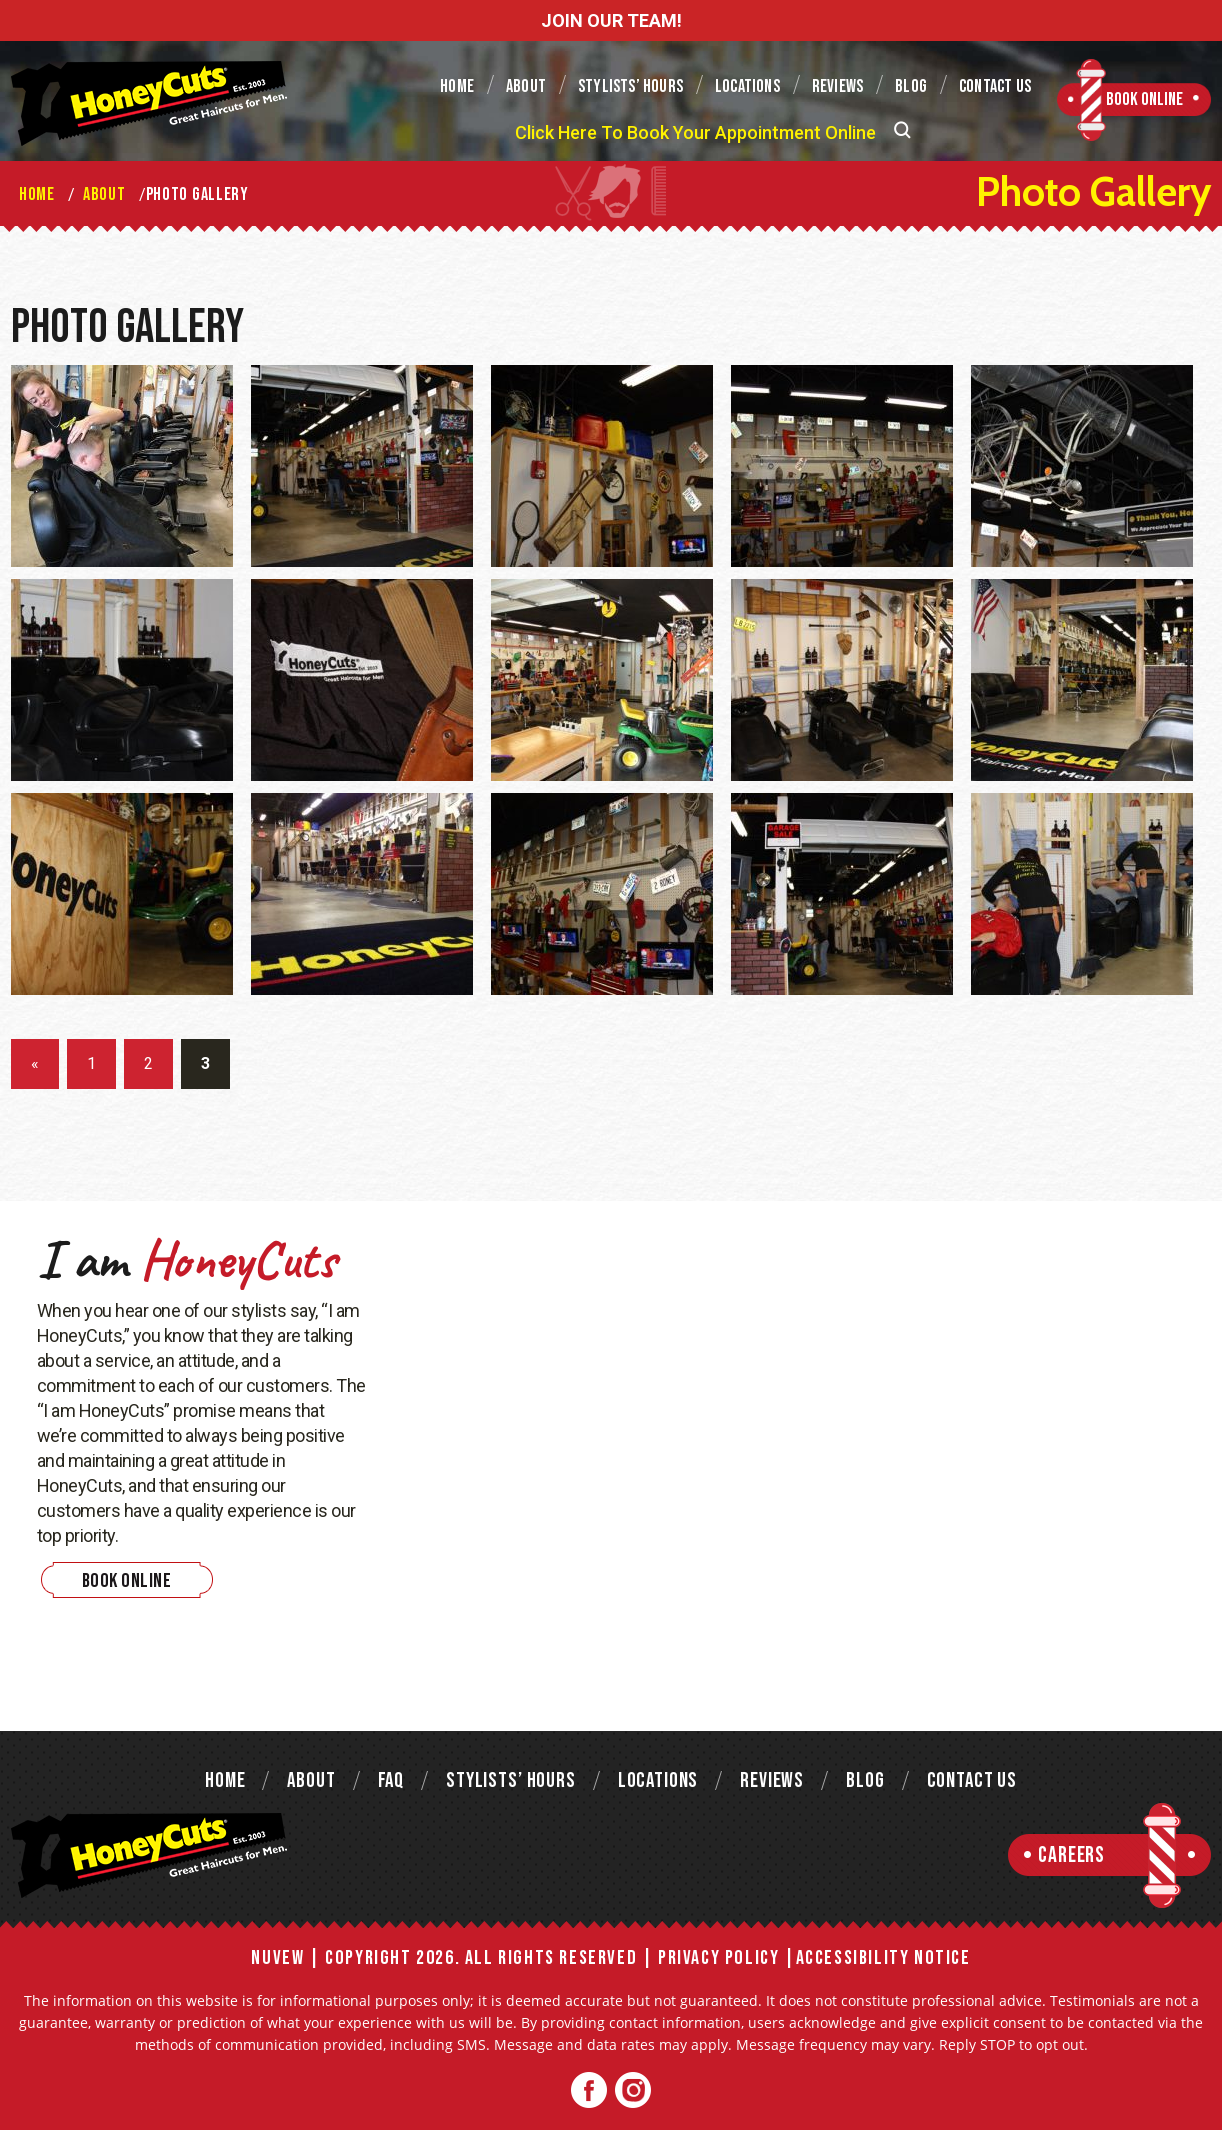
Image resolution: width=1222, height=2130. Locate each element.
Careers (1071, 1855)
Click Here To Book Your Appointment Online (695, 132)
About (526, 86)
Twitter (632, 2090)
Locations (747, 86)
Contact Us (995, 86)
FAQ (391, 1780)
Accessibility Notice (883, 1958)
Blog (911, 86)
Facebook (589, 2090)
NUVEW (277, 1958)
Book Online (1144, 99)
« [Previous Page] (35, 1063)
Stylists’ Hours (630, 86)
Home (457, 86)
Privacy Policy (718, 1958)
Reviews (837, 86)
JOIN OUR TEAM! (611, 20)
